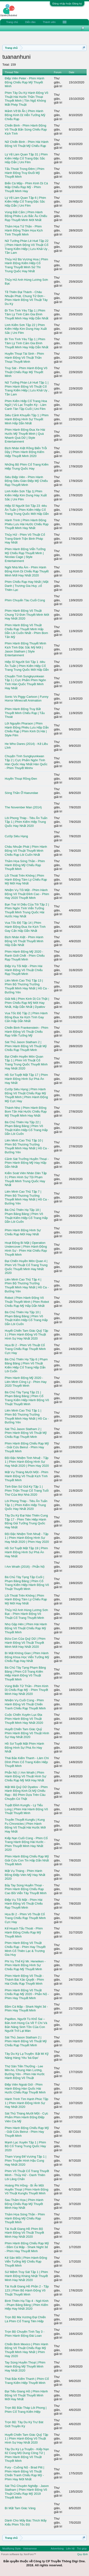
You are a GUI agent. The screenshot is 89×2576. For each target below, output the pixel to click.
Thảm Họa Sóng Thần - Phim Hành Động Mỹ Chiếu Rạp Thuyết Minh (25, 865)
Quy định (82, 2554)
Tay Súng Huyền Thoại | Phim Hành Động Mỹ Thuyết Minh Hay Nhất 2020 (25, 2366)
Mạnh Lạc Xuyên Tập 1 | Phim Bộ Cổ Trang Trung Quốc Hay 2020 (25, 2146)
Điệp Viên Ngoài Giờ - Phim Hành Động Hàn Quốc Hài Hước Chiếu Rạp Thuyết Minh (25, 2088)
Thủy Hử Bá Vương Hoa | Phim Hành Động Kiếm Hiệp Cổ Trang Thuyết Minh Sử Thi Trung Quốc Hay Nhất (26, 265)
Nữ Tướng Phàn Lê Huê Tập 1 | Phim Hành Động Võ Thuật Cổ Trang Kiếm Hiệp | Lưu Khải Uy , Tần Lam (27, 388)
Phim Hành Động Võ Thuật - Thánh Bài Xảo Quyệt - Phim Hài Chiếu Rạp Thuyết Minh (24, 1979)
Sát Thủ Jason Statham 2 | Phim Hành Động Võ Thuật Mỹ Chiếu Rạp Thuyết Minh (26, 1046)
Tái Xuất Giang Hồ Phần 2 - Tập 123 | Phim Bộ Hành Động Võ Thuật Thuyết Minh (27, 2290)
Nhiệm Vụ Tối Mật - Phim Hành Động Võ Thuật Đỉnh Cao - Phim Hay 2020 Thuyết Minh (27, 894)
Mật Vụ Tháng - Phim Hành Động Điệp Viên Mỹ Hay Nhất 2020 (25, 1874)
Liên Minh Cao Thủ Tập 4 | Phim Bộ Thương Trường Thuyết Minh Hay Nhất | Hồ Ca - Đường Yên (27, 1285)
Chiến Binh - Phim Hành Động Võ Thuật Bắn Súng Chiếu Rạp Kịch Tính (26, 129)
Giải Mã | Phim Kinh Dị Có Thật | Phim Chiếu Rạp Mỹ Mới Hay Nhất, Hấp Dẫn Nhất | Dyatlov (27, 1002)
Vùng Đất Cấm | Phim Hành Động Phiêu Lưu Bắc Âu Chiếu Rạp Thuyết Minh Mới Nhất (26, 216)
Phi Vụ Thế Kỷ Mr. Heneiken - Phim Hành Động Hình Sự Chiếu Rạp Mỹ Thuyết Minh (25, 1965)
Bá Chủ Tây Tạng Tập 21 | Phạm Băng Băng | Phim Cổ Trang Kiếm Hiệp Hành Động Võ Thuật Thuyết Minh (27, 1398)
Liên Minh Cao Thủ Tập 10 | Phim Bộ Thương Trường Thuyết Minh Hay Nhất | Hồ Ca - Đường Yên (27, 1146)
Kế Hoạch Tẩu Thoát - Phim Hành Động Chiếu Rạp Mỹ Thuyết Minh (24, 1932)
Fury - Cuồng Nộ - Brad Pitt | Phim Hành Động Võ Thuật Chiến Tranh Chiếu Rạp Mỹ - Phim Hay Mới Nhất (24, 2473)
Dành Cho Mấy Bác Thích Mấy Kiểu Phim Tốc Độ (26, 2522)
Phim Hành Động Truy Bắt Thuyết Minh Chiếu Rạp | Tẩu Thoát (25, 713)
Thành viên (49, 22)
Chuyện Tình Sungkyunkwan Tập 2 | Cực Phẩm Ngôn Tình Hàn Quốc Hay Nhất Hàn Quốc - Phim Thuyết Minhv (26, 762)
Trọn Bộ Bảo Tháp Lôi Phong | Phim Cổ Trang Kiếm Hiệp (26, 2409)
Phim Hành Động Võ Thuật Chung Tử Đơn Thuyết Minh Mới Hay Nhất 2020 (27, 614)
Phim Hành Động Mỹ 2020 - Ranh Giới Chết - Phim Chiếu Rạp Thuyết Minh (25, 955)
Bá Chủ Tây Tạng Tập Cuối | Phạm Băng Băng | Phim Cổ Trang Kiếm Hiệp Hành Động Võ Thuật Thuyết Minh (27, 1583)
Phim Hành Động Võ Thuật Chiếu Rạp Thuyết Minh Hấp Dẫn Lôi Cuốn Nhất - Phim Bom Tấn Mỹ (26, 631)
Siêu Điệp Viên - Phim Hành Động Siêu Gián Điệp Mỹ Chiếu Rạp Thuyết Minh (26, 481)
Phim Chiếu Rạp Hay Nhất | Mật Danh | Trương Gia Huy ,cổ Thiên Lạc (26, 585)
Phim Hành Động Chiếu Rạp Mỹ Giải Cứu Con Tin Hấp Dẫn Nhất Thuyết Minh (27, 1860)
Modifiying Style (11, 2548)
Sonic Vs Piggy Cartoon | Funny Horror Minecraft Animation (26, 698)
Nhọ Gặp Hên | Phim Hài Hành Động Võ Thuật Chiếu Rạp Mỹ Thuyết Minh (26, 1628)
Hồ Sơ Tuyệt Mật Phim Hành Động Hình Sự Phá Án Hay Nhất (24, 1747)
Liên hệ (70, 2548)
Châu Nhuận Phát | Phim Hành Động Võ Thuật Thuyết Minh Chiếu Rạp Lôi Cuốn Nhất (26, 850)
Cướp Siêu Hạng (16, 836)
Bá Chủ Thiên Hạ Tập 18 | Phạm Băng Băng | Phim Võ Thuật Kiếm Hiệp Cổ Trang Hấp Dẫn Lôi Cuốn (26, 1215)
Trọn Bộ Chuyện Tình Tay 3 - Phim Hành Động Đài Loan (24, 2333)
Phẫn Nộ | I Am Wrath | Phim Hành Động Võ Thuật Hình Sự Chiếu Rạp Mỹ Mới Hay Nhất (25, 1776)
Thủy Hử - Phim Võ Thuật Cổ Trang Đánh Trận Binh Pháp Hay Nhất (25, 538)
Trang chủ (12, 22)
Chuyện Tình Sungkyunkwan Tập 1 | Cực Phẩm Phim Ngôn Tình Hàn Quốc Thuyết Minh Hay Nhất (25, 682)
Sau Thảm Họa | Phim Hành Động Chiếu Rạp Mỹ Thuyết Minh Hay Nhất (24, 2203)
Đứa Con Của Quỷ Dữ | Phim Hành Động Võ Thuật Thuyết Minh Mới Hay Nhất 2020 (25, 1642)
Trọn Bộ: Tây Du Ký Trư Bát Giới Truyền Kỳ (24, 2424)
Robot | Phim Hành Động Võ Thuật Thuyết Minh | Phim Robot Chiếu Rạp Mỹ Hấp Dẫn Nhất (27, 1301)
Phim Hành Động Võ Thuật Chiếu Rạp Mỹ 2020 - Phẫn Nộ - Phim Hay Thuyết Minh (27, 1994)
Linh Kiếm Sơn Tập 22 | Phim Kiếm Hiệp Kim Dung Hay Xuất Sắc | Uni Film (26, 329)
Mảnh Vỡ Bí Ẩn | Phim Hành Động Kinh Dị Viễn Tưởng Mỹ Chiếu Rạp (25, 115)
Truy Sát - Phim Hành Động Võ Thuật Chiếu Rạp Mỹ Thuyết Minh (26, 372)
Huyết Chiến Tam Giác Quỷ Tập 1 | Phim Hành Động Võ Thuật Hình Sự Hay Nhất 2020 (26, 1334)
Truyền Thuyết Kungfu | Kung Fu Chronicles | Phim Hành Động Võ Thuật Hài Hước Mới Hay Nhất (25, 1825)
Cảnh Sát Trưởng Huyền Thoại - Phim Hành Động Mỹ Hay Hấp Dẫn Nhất (27, 1162)
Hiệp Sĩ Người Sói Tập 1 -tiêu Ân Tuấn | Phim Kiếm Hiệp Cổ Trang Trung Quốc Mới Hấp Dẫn (27, 665)
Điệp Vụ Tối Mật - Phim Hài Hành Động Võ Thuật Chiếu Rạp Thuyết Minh (24, 970)
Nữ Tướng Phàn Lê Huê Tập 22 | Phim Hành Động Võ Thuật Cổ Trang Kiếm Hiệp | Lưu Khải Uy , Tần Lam (27, 246)
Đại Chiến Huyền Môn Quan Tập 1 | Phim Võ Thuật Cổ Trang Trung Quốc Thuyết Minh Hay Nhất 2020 (26, 1062)
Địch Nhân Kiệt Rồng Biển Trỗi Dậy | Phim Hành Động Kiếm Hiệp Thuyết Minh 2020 (26, 452)
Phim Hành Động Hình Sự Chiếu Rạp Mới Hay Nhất (23, 1232)
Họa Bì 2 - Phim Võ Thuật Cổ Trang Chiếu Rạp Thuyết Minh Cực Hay (25, 1349)
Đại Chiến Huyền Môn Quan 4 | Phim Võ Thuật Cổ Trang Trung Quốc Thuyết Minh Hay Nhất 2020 (26, 1267)
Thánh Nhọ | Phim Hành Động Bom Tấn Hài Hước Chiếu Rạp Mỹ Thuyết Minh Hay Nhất (26, 1111)
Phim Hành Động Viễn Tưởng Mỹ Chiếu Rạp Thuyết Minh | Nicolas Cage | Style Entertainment (25, 555)
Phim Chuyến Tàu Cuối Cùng (25, 600)
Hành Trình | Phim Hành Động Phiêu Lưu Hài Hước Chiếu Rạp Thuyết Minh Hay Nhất (27, 524)
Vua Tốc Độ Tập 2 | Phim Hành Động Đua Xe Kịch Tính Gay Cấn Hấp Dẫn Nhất (26, 1017)
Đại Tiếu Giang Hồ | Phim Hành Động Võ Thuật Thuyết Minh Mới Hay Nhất (26, 2395)
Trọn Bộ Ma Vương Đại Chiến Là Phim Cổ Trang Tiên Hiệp (25, 2319)
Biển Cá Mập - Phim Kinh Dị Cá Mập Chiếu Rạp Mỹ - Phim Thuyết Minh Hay (26, 187)
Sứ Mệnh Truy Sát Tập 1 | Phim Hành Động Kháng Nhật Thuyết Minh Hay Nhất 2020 (26, 2276)
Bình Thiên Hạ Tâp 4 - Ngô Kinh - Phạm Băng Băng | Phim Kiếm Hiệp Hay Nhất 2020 (26, 2304)
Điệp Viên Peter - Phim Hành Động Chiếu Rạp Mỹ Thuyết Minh (24, 82)
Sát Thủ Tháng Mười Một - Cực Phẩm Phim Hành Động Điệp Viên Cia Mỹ (26, 2117)
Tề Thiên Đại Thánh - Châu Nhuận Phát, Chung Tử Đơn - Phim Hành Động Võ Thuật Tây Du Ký (26, 298)
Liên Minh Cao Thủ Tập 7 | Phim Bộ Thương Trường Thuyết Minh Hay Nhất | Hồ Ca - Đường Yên (27, 1197)
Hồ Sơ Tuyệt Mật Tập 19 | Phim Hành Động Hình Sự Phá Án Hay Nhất (26, 1552)
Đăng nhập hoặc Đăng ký (67, 3)
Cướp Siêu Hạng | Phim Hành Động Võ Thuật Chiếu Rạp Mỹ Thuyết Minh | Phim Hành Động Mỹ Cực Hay (26, 1095)
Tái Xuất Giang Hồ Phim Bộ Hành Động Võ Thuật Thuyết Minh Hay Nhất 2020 (24, 2232)
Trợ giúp (82, 2548)
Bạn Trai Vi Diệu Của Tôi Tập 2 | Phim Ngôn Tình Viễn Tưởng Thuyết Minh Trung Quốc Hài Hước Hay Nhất (27, 910)
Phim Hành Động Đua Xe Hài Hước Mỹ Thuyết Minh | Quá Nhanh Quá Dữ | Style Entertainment (25, 435)
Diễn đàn (30, 22)
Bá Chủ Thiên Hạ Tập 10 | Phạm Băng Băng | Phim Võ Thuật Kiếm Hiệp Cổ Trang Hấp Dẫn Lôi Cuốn (26, 1318)
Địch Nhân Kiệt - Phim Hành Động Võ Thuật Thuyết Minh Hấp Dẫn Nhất (24, 941)
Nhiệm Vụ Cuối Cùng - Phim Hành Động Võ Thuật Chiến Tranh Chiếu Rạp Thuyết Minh (25, 1704)
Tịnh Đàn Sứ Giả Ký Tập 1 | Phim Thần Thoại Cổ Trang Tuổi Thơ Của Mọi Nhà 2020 (27, 1490)
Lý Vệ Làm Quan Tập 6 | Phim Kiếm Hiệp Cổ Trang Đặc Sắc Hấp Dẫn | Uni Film (25, 201)
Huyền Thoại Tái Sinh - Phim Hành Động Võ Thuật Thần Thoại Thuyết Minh (24, 357)
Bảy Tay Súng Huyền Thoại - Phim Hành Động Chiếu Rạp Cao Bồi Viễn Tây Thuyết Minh (26, 1889)
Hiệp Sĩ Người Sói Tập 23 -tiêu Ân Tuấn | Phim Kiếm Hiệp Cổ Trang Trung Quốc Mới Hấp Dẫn (27, 509)
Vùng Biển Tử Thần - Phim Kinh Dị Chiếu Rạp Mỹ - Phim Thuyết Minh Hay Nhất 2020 (26, 1690)
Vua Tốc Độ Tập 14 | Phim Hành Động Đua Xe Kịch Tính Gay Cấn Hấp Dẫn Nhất (25, 926)
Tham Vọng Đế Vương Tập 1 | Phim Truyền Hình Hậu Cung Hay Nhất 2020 (25, 2160)
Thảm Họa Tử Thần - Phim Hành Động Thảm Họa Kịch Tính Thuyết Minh (24, 230)
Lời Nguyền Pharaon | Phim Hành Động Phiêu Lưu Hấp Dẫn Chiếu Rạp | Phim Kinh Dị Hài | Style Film (27, 729)
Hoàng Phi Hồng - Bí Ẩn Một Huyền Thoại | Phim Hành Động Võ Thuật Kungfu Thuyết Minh (26, 2189)
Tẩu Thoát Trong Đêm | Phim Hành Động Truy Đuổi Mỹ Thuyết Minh (24, 172)
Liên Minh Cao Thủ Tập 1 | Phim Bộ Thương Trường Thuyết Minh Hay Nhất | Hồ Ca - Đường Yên (27, 1416)
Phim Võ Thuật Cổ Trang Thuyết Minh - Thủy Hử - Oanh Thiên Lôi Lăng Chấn (27, 2175)
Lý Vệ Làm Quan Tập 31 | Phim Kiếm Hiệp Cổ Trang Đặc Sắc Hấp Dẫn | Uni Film (26, 158)
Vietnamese (30, 2548)
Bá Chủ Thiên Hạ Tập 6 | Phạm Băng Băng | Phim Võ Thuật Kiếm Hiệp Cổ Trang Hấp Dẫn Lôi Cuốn (26, 1365)
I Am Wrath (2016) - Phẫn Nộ (25, 1566)
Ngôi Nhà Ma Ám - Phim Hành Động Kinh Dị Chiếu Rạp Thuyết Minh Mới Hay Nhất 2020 (27, 571)
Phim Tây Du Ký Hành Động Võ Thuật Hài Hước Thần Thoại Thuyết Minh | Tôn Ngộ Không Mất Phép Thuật (26, 98)
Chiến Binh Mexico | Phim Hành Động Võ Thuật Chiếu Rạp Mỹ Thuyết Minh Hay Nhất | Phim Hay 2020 (26, 2350)
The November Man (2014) (23, 807)
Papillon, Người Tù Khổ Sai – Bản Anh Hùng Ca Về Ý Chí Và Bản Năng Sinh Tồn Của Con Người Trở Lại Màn (26, 2025)
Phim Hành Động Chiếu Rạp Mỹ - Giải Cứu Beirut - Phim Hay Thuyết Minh (27, 1447)
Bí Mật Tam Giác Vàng (20, 2508)
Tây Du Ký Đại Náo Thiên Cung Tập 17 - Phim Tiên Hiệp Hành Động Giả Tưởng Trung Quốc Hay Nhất (26, 1521)
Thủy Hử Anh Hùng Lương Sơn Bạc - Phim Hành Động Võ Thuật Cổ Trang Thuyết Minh (26, 1614)
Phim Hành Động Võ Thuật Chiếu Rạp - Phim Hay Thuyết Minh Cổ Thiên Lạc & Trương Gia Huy (25, 1948)
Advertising (57, 2548)
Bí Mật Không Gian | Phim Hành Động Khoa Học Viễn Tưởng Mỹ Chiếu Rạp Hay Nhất (27, 1657)
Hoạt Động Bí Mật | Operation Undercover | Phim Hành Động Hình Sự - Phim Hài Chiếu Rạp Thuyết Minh (26, 1248)
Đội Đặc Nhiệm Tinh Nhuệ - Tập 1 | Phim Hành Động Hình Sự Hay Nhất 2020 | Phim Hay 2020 (27, 1461)
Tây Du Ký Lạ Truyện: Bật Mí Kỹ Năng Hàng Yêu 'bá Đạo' (27, 2056)
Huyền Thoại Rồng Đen (21, 778)
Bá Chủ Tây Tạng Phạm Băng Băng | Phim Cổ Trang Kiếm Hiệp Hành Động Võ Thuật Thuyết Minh (25, 1673)
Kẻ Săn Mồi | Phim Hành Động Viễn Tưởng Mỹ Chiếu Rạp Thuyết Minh (26, 2261)
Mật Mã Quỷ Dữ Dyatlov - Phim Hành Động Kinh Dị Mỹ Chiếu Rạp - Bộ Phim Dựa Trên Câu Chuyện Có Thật (26, 1793)
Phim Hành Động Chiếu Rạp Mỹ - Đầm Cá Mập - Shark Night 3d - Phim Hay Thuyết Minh (27, 2247)
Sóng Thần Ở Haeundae (21, 793)
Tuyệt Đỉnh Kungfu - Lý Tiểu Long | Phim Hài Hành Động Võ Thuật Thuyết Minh (26, 1809)
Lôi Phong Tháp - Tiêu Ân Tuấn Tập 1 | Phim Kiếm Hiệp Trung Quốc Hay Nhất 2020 (26, 822)
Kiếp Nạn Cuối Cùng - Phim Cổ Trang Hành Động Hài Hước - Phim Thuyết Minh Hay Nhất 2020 (26, 1844)
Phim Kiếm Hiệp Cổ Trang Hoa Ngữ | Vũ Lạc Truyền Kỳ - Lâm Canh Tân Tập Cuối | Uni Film (26, 405)
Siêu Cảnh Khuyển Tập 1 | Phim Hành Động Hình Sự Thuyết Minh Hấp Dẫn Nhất (27, 419)
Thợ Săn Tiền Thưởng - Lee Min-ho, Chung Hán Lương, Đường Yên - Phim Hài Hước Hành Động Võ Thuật (25, 2072)
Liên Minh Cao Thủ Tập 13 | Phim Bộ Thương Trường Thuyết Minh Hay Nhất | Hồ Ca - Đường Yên (27, 986)
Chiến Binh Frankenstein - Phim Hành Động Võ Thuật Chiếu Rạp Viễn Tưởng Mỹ (26, 1031)
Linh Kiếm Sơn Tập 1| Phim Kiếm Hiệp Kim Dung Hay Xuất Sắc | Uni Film (26, 495)
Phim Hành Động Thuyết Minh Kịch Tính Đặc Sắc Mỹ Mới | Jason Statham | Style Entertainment (25, 649)
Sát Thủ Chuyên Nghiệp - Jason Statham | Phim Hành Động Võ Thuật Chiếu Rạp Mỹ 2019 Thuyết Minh (27, 2491)
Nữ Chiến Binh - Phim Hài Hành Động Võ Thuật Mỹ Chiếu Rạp (26, 144)
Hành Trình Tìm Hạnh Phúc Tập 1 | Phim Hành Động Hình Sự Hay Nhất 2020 (26, 2103)
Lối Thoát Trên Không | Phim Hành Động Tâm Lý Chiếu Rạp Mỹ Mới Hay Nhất (26, 879)
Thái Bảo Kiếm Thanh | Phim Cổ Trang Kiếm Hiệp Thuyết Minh (27, 2381)
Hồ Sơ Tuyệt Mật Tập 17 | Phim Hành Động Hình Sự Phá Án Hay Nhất (26, 1078)
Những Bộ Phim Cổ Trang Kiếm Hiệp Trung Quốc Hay (26, 466)
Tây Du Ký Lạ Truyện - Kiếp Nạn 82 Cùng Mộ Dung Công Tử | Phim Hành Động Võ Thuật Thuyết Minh (27, 2455)
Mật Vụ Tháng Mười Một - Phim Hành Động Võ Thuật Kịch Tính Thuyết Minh (26, 1476)
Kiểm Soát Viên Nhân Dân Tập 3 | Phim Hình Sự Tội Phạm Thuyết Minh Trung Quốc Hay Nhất (26, 1179)
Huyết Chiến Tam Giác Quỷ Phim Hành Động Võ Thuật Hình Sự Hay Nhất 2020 (27, 1733)
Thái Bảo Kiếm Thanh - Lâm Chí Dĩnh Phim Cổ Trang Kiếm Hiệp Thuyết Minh (27, 1762)
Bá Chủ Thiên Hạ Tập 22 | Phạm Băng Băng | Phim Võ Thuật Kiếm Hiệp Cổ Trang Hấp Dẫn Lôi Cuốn (26, 1128)
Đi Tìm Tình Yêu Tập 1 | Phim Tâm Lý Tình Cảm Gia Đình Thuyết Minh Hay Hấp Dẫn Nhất (26, 314)
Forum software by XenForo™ (18, 2554)
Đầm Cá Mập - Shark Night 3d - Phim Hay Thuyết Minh (26, 2008)
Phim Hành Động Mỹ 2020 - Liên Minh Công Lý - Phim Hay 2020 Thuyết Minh (26, 1381)
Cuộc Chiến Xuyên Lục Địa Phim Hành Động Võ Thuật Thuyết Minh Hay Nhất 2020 (24, 1718)
